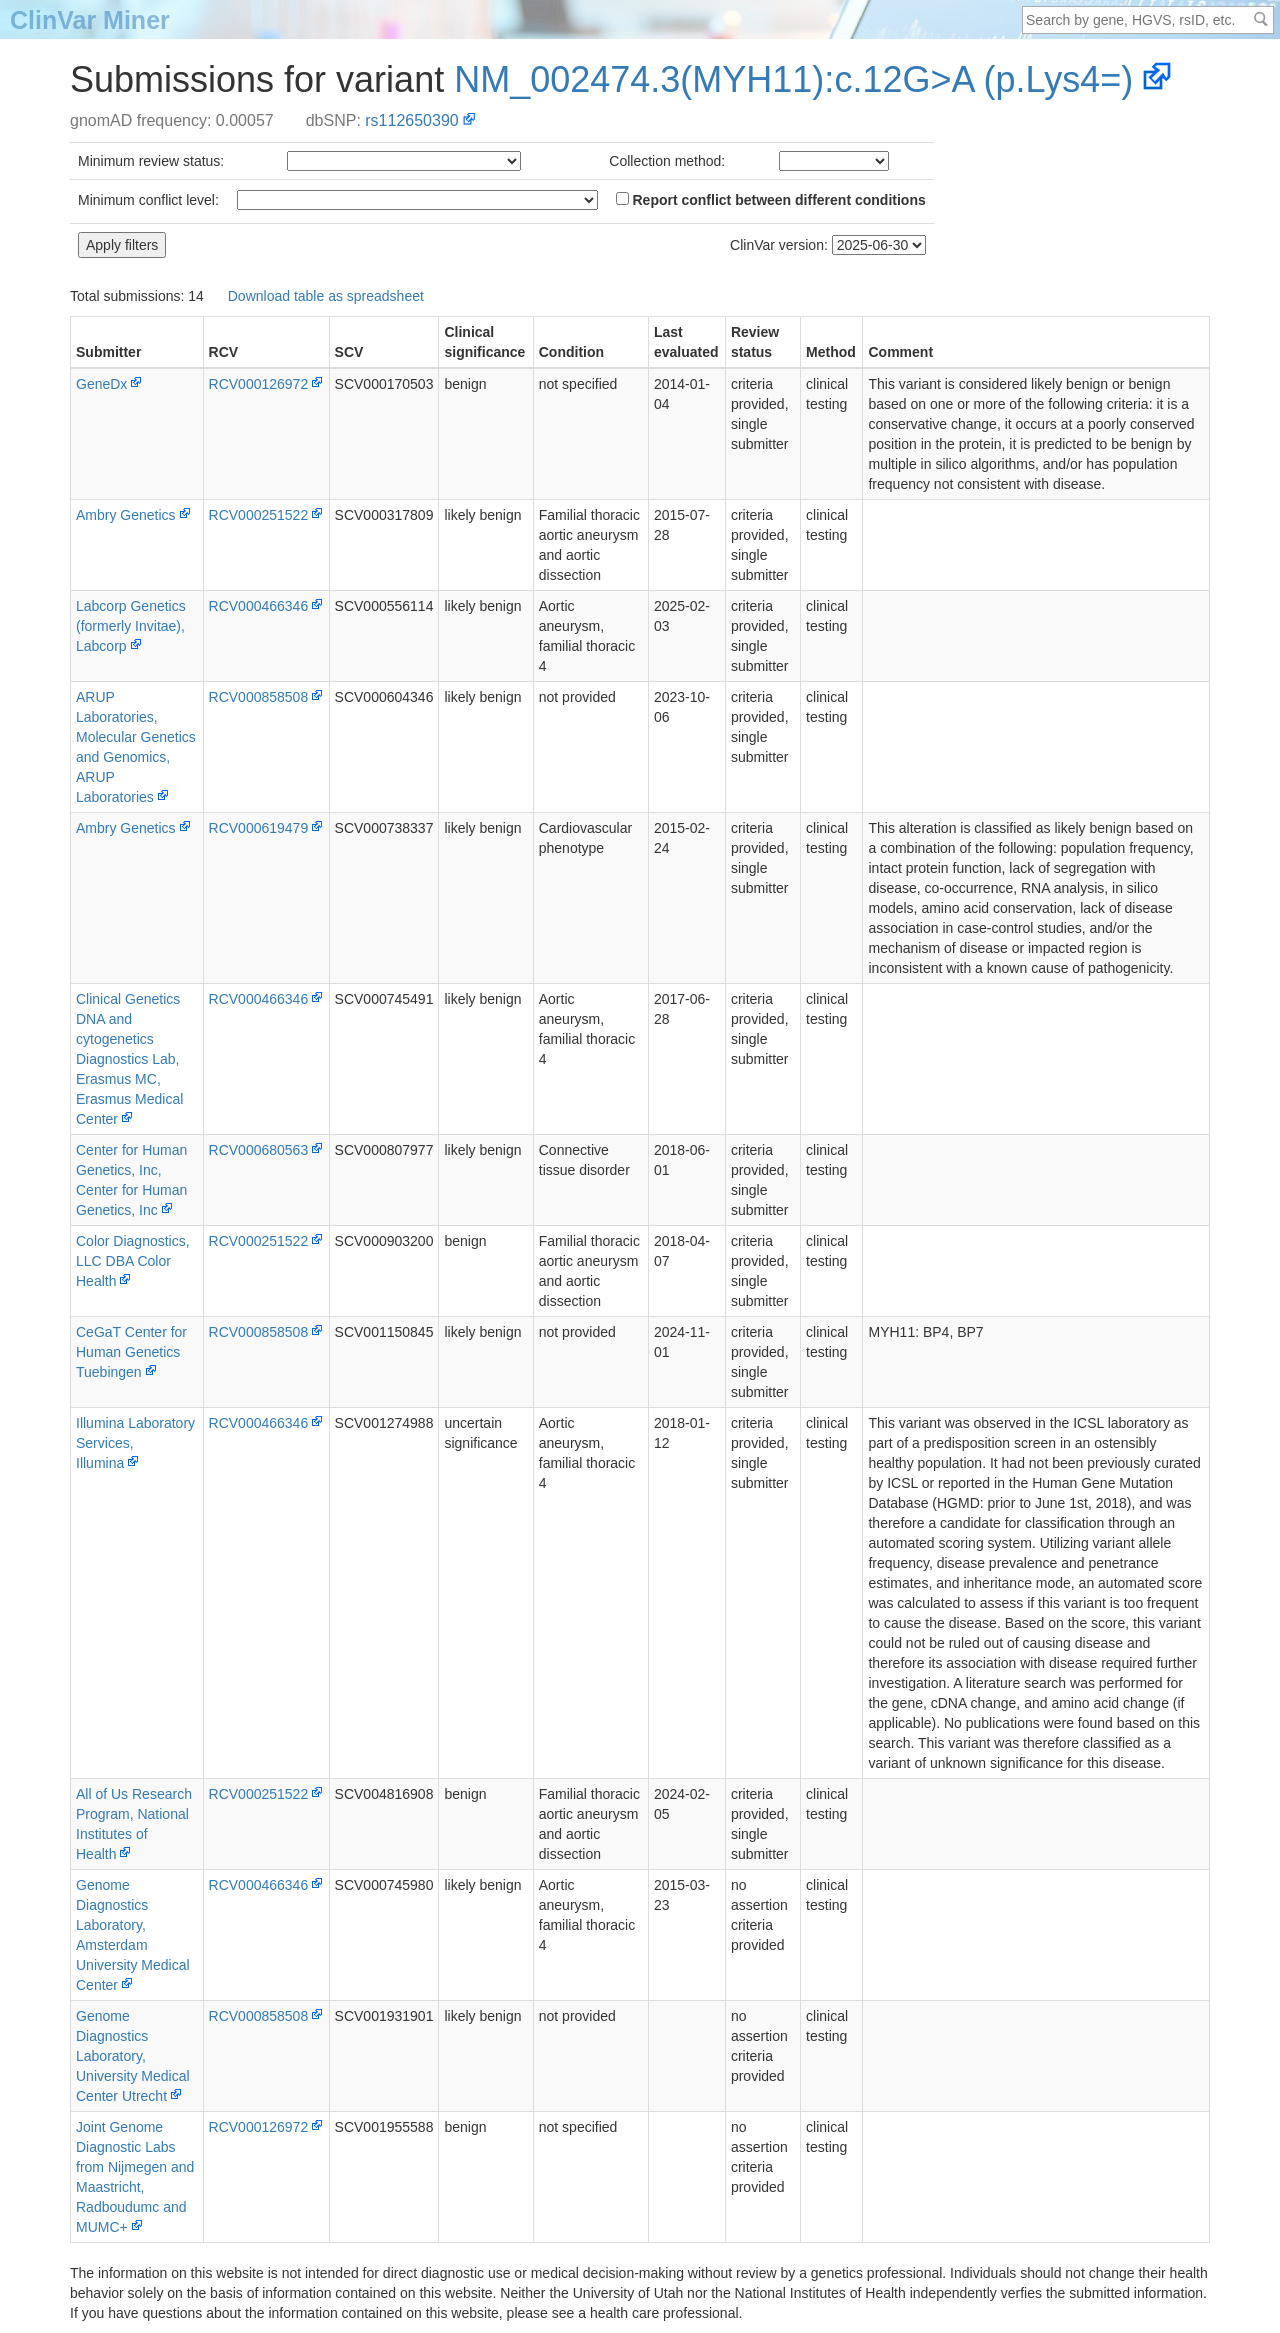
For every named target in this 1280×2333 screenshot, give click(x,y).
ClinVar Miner (90, 20)
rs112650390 (411, 120)
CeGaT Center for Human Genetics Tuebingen (131, 1352)
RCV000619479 (259, 828)
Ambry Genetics (126, 515)
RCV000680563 (259, 1150)
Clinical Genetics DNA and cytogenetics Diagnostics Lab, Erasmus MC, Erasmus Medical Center (129, 1059)
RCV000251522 (259, 515)
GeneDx (101, 384)
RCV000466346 (259, 606)
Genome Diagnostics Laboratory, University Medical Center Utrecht (133, 2056)
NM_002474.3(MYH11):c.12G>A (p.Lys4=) (793, 79)
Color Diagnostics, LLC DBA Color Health (133, 1261)
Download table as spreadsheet (326, 296)
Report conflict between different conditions (771, 200)
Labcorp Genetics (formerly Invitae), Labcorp (131, 626)
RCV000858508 (259, 697)
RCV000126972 (259, 384)
